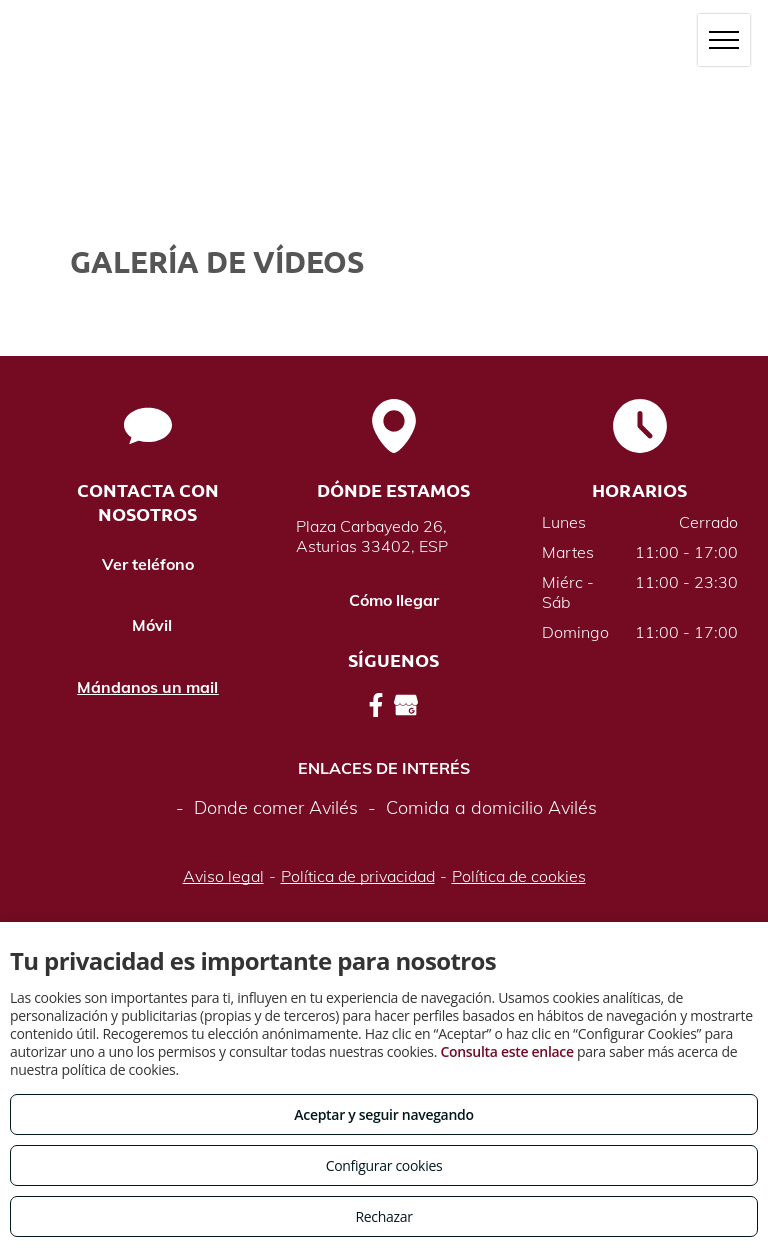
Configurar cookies (384, 1165)
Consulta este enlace (506, 1051)
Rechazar (383, 1216)
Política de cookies (519, 876)
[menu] (724, 40)
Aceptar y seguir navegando (383, 1114)
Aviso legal (223, 876)
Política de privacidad (358, 876)
